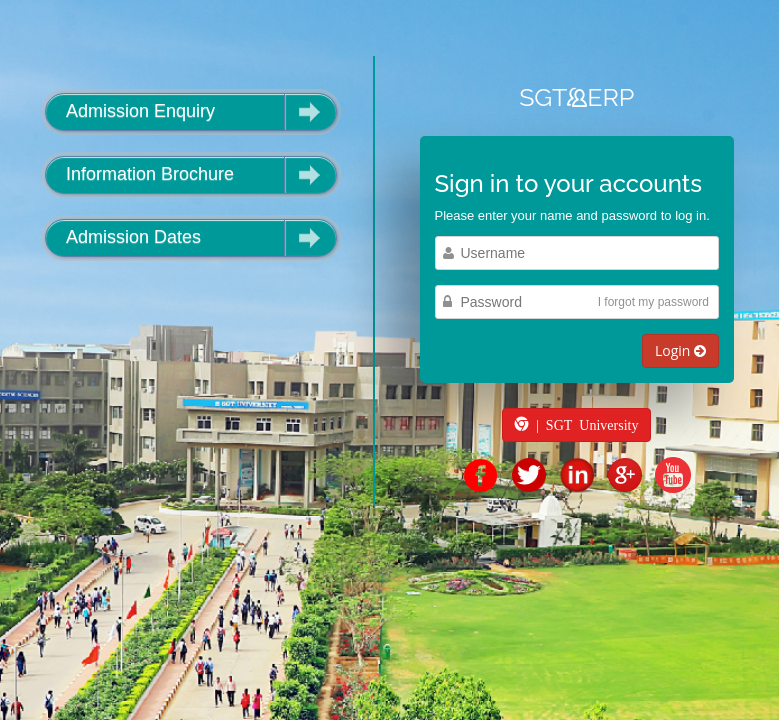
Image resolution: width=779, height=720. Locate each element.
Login (680, 350)
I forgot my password (653, 302)
